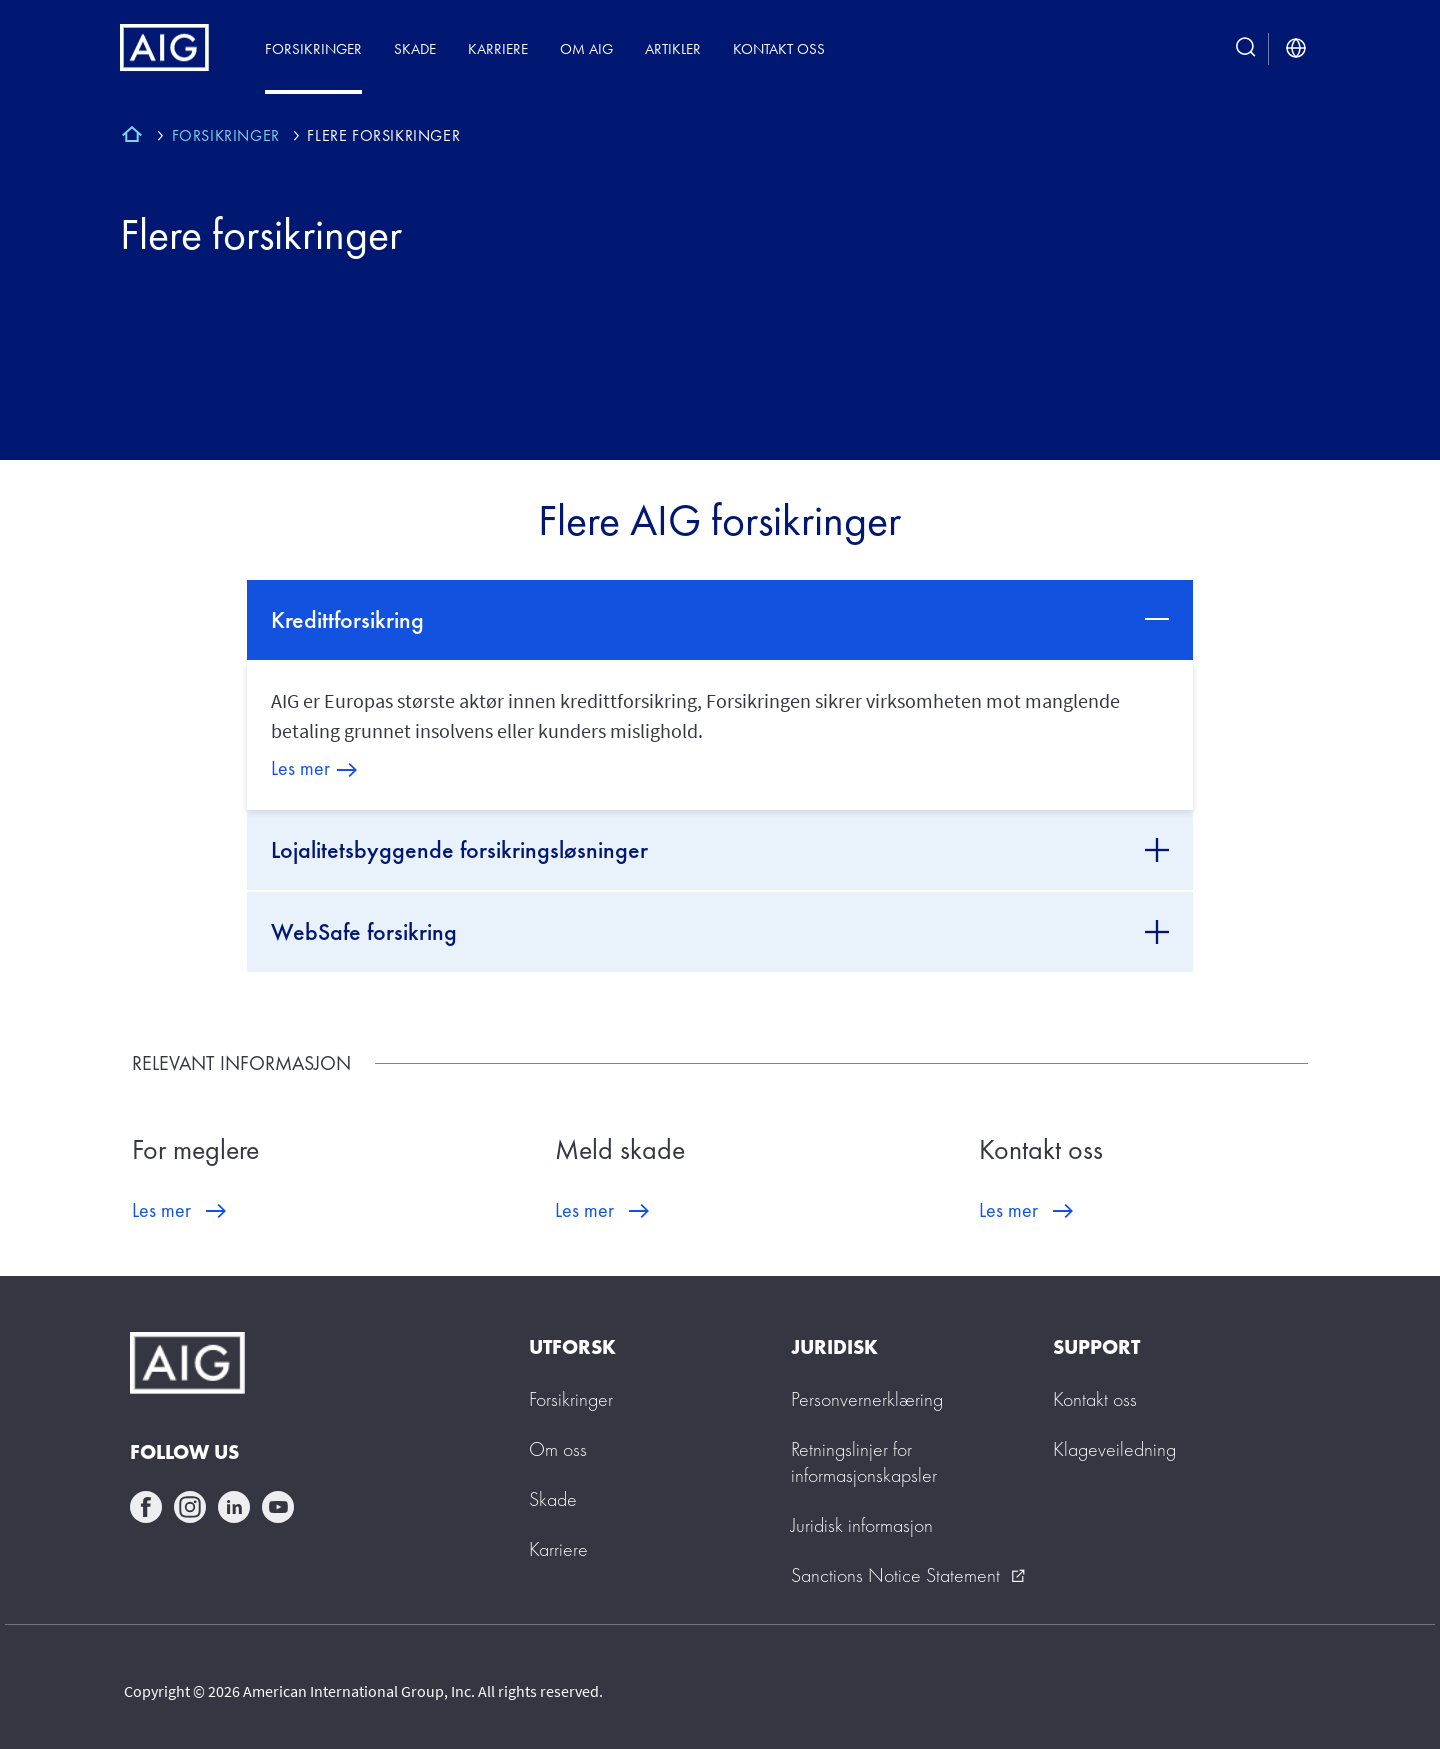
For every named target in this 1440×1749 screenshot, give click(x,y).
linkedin (234, 1507)
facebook (146, 1507)
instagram (190, 1507)
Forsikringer (313, 48)
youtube (278, 1507)
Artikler (673, 48)
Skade (415, 48)
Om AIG (586, 48)
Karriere (498, 48)
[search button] (1246, 48)
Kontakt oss (779, 48)
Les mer (300, 768)
